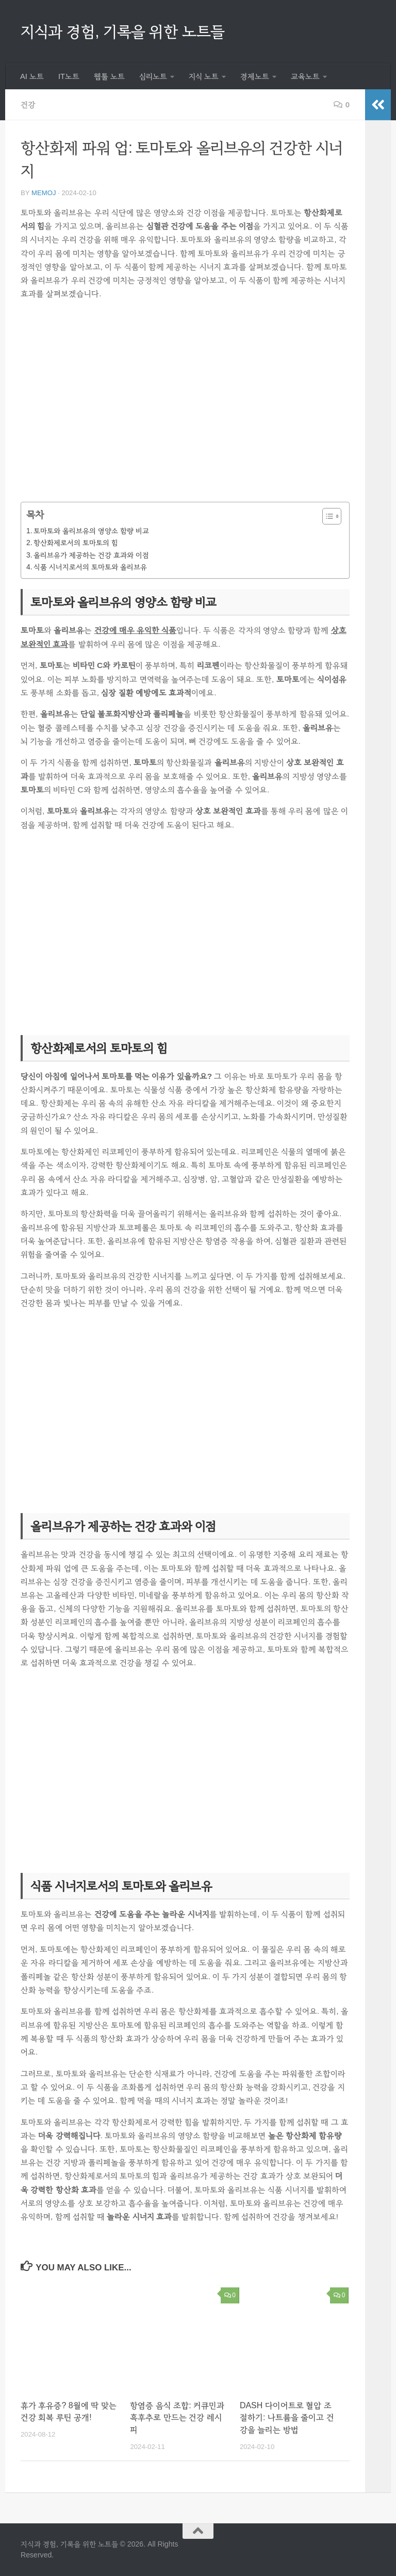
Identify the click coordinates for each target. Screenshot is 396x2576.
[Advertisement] (185, 408)
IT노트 (68, 76)
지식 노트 (204, 76)
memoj (43, 193)
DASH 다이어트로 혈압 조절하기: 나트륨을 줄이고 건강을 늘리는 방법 (287, 2418)
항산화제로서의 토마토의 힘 (76, 542)
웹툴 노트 (109, 76)
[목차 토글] (327, 516)
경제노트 (254, 76)
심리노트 (153, 76)
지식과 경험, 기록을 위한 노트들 (123, 31)
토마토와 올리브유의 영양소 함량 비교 (91, 531)
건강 (28, 104)
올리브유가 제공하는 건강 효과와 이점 (91, 555)
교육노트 (305, 76)
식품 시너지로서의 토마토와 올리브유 (90, 567)
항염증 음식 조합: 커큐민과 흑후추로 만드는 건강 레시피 (177, 2418)
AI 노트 (32, 76)
